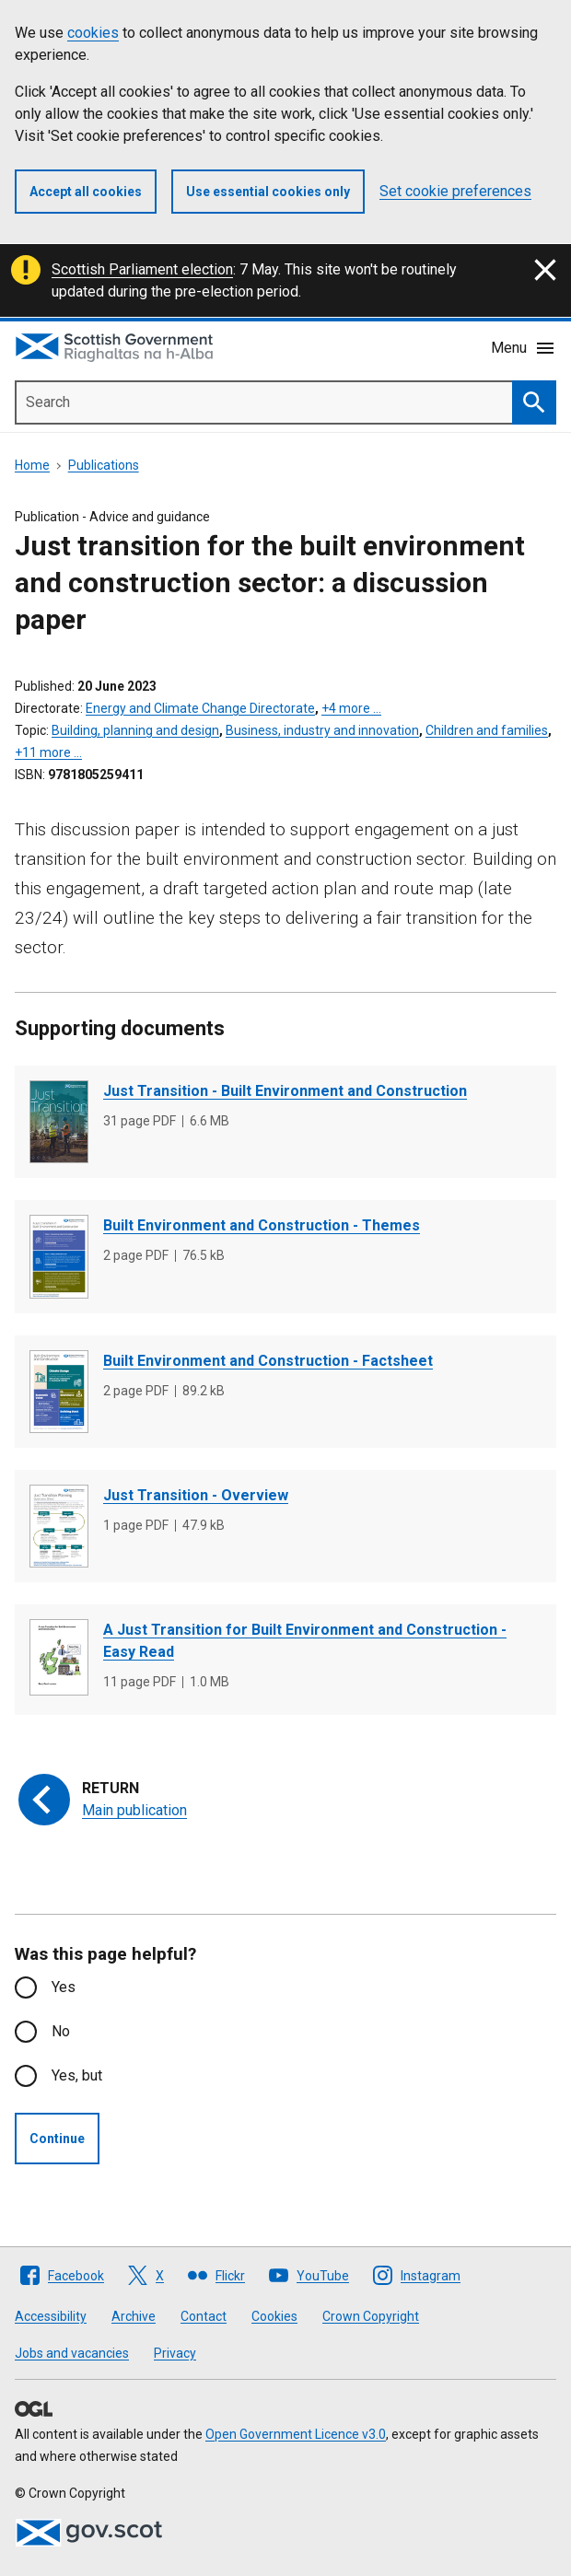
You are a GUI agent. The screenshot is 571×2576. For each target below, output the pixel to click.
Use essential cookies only (268, 191)
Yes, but (77, 2075)
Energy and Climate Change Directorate (200, 708)
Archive (133, 2316)
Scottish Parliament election (142, 269)
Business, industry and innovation (322, 730)
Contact (204, 2316)
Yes (64, 1987)
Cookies (274, 2316)
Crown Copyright (370, 2316)
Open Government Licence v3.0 (295, 2434)
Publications (103, 465)
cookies (93, 32)
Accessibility (51, 2316)
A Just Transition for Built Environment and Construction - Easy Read (305, 1641)
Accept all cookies (85, 191)
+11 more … (48, 752)
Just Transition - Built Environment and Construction (285, 1091)
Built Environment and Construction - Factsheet (268, 1361)
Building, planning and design (135, 730)
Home (32, 465)
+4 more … (351, 708)
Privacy (175, 2353)
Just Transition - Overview (195, 1495)
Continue (57, 2138)
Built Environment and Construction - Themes (261, 1225)
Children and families (486, 730)
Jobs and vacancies (72, 2353)
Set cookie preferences (455, 191)
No (61, 2031)
